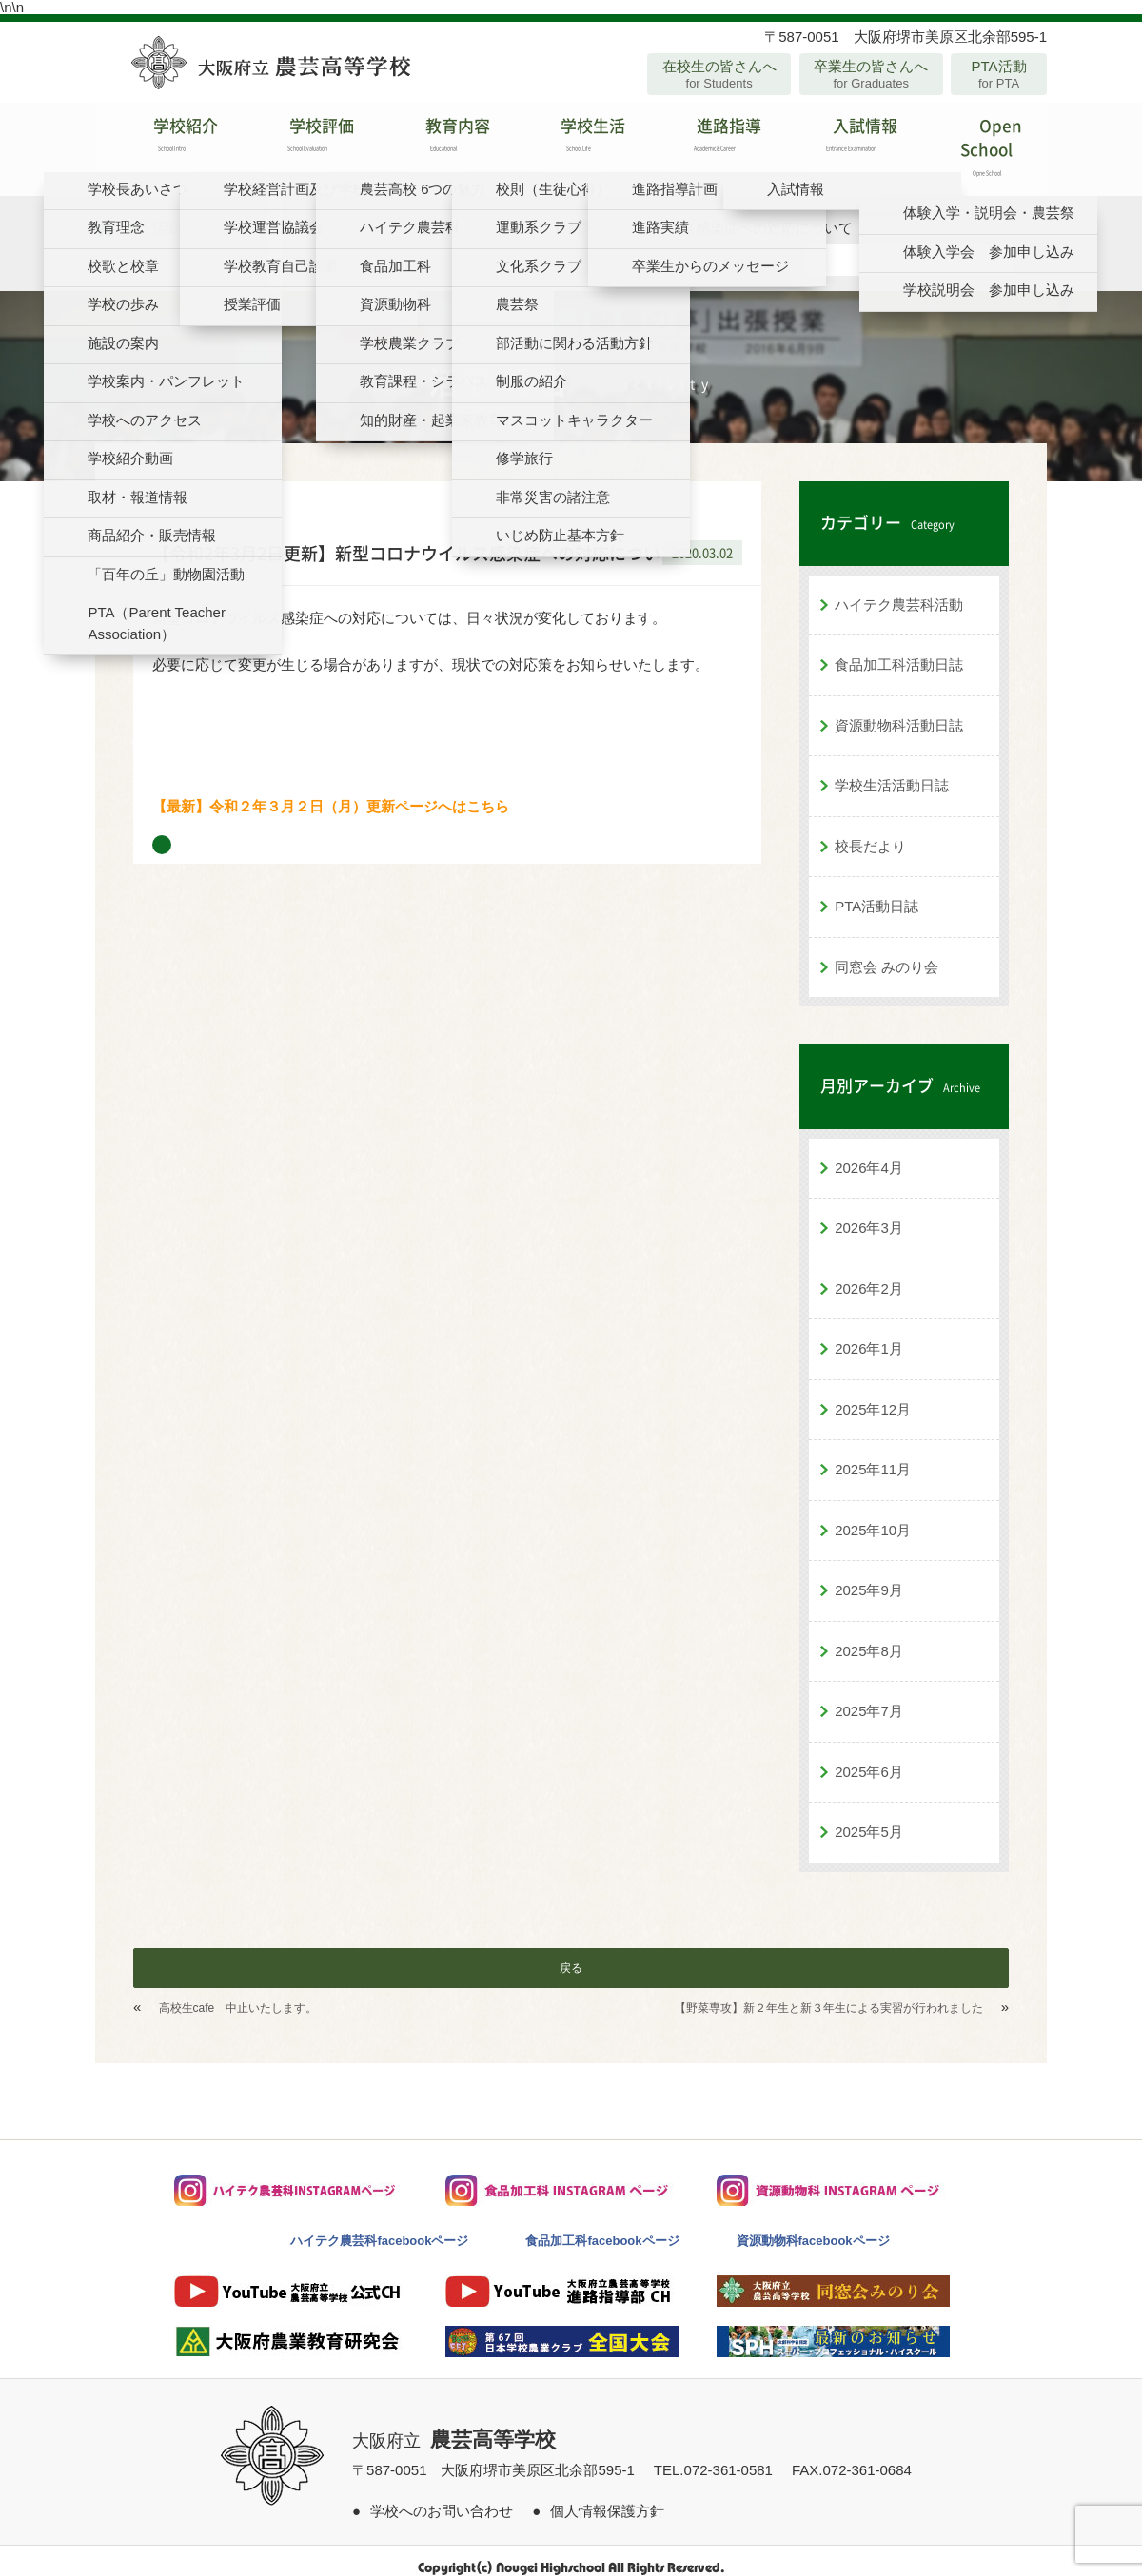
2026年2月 (869, 1274)
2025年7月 (869, 1696)
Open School (979, 142)
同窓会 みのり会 (886, 953)
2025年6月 (869, 1757)
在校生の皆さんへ (719, 74)
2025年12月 (873, 1395)
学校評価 (299, 142)
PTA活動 (998, 74)
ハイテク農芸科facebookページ (379, 2226)
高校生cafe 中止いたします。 (238, 1993)
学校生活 (570, 142)
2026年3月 (869, 1213)
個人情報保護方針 (607, 2496)
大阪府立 (454, 2426)
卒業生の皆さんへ (871, 74)
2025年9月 (869, 1576)
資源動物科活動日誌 (899, 711)
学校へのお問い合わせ (441, 2496)
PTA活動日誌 (876, 892)
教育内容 (435, 142)
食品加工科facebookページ (602, 2226)
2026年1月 (869, 1334)
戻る (571, 1954)
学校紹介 (163, 142)
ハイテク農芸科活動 (899, 590)
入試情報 (842, 142)
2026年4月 (869, 1153)
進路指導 (706, 142)
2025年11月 (873, 1455)
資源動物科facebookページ (813, 2226)
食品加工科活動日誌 (899, 650)
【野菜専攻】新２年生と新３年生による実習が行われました (829, 1993)
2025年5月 (869, 1817)
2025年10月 (873, 1516)
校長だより (870, 832)
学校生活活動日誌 (892, 771)
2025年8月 (869, 1637)
